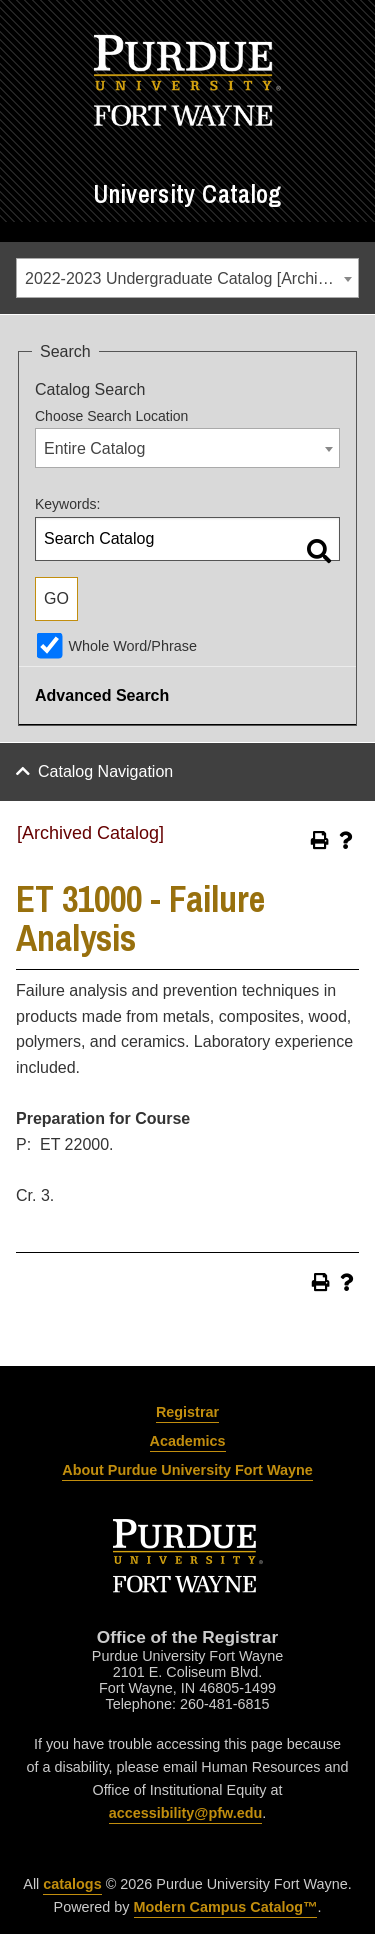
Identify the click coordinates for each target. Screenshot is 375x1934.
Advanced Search (102, 695)
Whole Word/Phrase (132, 646)
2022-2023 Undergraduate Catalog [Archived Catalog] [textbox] (191, 278)
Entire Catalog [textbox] (94, 448)
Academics (188, 1441)
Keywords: (67, 504)
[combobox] (187, 278)
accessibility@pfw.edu (185, 1813)
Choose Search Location (111, 416)
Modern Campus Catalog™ (226, 1907)
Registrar (187, 1412)
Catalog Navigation (105, 771)
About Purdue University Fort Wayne (187, 1470)
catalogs (72, 1884)
